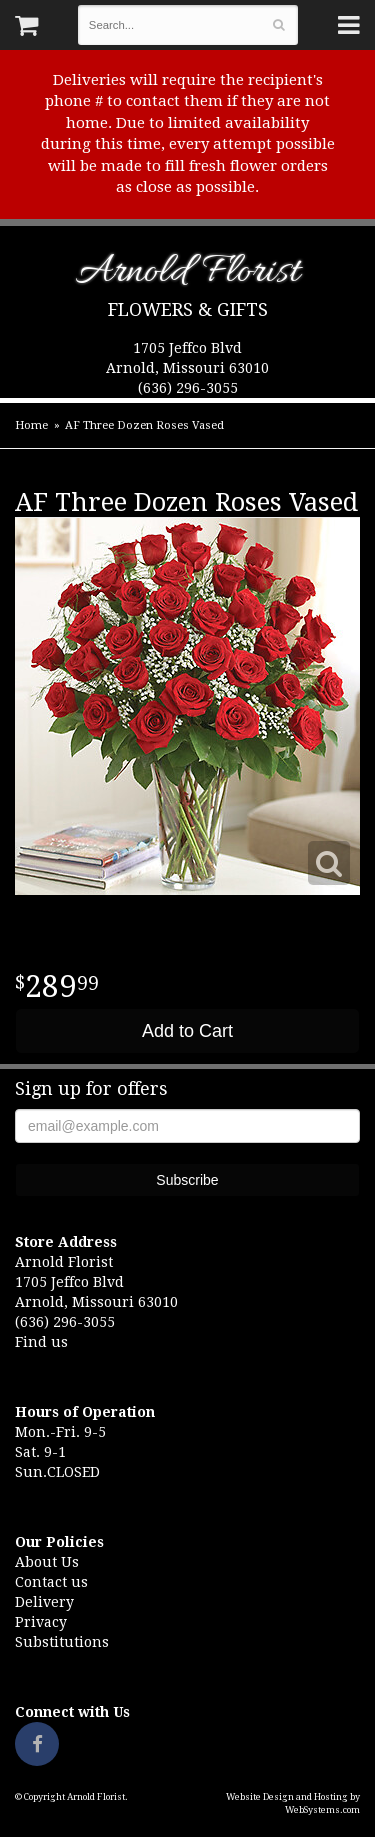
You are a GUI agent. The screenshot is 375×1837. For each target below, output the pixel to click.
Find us (41, 1342)
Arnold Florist (187, 275)
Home (31, 425)
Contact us (51, 1582)
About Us (47, 1562)
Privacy (41, 1622)
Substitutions (62, 1642)
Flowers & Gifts (188, 309)
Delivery (44, 1602)
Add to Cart (187, 1031)
